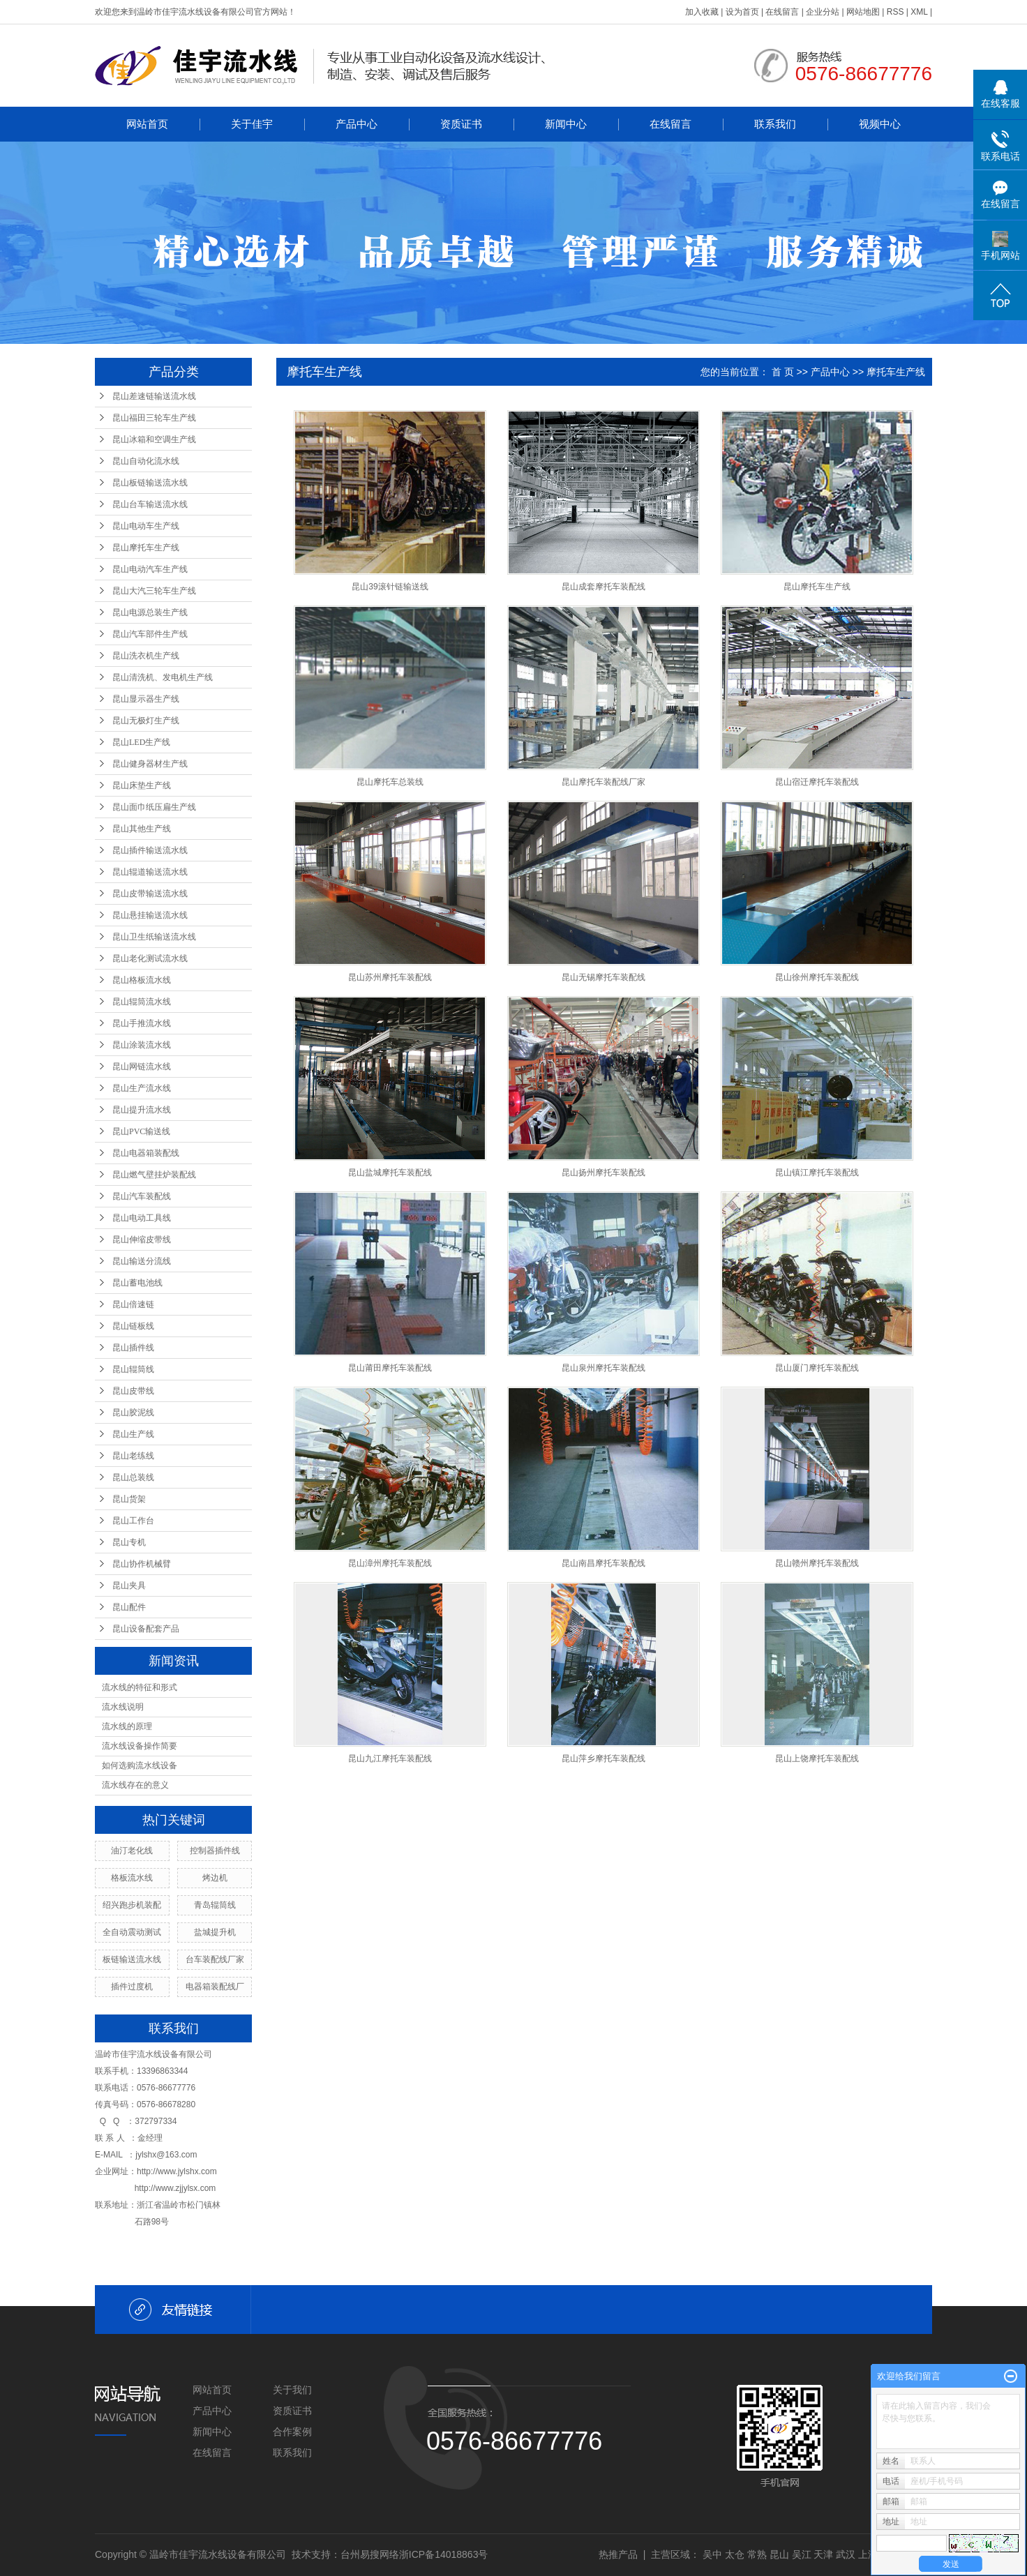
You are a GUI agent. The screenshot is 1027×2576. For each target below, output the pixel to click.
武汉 (845, 2554)
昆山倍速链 (133, 1304)
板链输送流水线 (132, 1959)
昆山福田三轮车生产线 (154, 418)
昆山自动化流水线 (145, 461)
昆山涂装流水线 (141, 1045)
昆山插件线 (133, 1348)
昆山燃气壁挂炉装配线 (154, 1175)
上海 (868, 2554)
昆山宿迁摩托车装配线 (817, 782)
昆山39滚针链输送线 (390, 587)
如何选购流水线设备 (139, 1765)
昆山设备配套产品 (145, 1629)
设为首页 (742, 12)
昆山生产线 (133, 1434)
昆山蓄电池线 (137, 1283)
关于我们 (292, 2389)
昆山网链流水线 (141, 1066)
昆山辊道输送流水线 (150, 872)
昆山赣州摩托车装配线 (817, 1563)
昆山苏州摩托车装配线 (390, 977)
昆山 (779, 2554)
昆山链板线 (133, 1326)
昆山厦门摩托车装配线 (817, 1368)
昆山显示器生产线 (145, 699)
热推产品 (618, 2554)
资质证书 (461, 124)
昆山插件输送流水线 (150, 850)
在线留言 (782, 12)
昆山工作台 (133, 1521)
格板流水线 (132, 1878)
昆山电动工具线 (141, 1218)
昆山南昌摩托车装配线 (603, 1563)
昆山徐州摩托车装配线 (817, 977)
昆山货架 (129, 1499)
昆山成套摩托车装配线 (603, 587)
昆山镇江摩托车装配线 (817, 1172)
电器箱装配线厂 (215, 1986)
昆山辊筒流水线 (141, 1002)
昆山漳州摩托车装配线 (390, 1563)
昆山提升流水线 (141, 1110)
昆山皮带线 (133, 1391)
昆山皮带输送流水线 (150, 893)
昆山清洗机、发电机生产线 (162, 677)
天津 (823, 2554)
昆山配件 (129, 1607)
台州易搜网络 (369, 2554)
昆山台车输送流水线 (150, 504)
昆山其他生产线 (141, 829)
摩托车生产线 (896, 371)
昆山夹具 (129, 1585)
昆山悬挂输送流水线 (150, 915)
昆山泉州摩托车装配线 (603, 1368)
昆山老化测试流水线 (150, 958)
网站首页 (147, 124)
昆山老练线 (133, 1456)
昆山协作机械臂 (141, 1564)
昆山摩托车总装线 (390, 782)
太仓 (734, 2554)
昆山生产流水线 (141, 1088)
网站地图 (863, 12)
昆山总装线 (133, 1477)
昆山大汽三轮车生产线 (154, 591)
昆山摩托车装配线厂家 (603, 782)
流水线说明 (123, 1707)
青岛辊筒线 (215, 1905)
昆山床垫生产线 (141, 785)
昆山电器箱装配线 (145, 1153)
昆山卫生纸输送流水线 (154, 937)
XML (918, 12)
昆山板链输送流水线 (150, 483)
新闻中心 (566, 124)
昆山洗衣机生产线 (145, 656)
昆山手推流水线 (141, 1023)
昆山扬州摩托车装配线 (603, 1172)
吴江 (801, 2554)
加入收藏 (702, 12)
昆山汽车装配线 (141, 1196)
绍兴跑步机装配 (132, 1905)
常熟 (757, 2554)
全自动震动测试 (132, 1932)
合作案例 (292, 2431)
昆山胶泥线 (133, 1412)
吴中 (712, 2554)
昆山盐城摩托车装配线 (390, 1172)
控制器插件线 (215, 1850)
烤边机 (214, 1878)
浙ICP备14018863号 (443, 2554)
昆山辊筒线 (133, 1369)
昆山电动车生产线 (145, 526)
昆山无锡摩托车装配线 (603, 977)
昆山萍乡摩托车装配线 (603, 1758)
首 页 (783, 371)
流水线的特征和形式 (139, 1687)
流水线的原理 (127, 1726)
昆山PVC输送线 (141, 1131)
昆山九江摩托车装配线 (390, 1758)
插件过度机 (132, 1986)
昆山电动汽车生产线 (150, 569)
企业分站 (822, 12)
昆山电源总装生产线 (150, 612)
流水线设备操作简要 (139, 1746)
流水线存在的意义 (135, 1785)
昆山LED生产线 (141, 742)
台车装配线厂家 (215, 1959)
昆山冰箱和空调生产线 (154, 439)
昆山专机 (129, 1542)
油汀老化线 (132, 1850)
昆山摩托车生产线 (145, 547)
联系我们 (775, 124)
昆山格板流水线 (141, 980)
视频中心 (880, 124)
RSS (895, 12)
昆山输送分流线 (141, 1261)
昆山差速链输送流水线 (154, 396)
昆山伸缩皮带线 (141, 1239)
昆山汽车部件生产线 (150, 634)
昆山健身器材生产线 (150, 764)
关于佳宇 (252, 124)
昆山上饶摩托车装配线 (817, 1758)
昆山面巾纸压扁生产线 (154, 807)
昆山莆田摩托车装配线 (390, 1368)
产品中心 (356, 124)
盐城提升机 (215, 1932)
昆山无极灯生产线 (145, 720)
